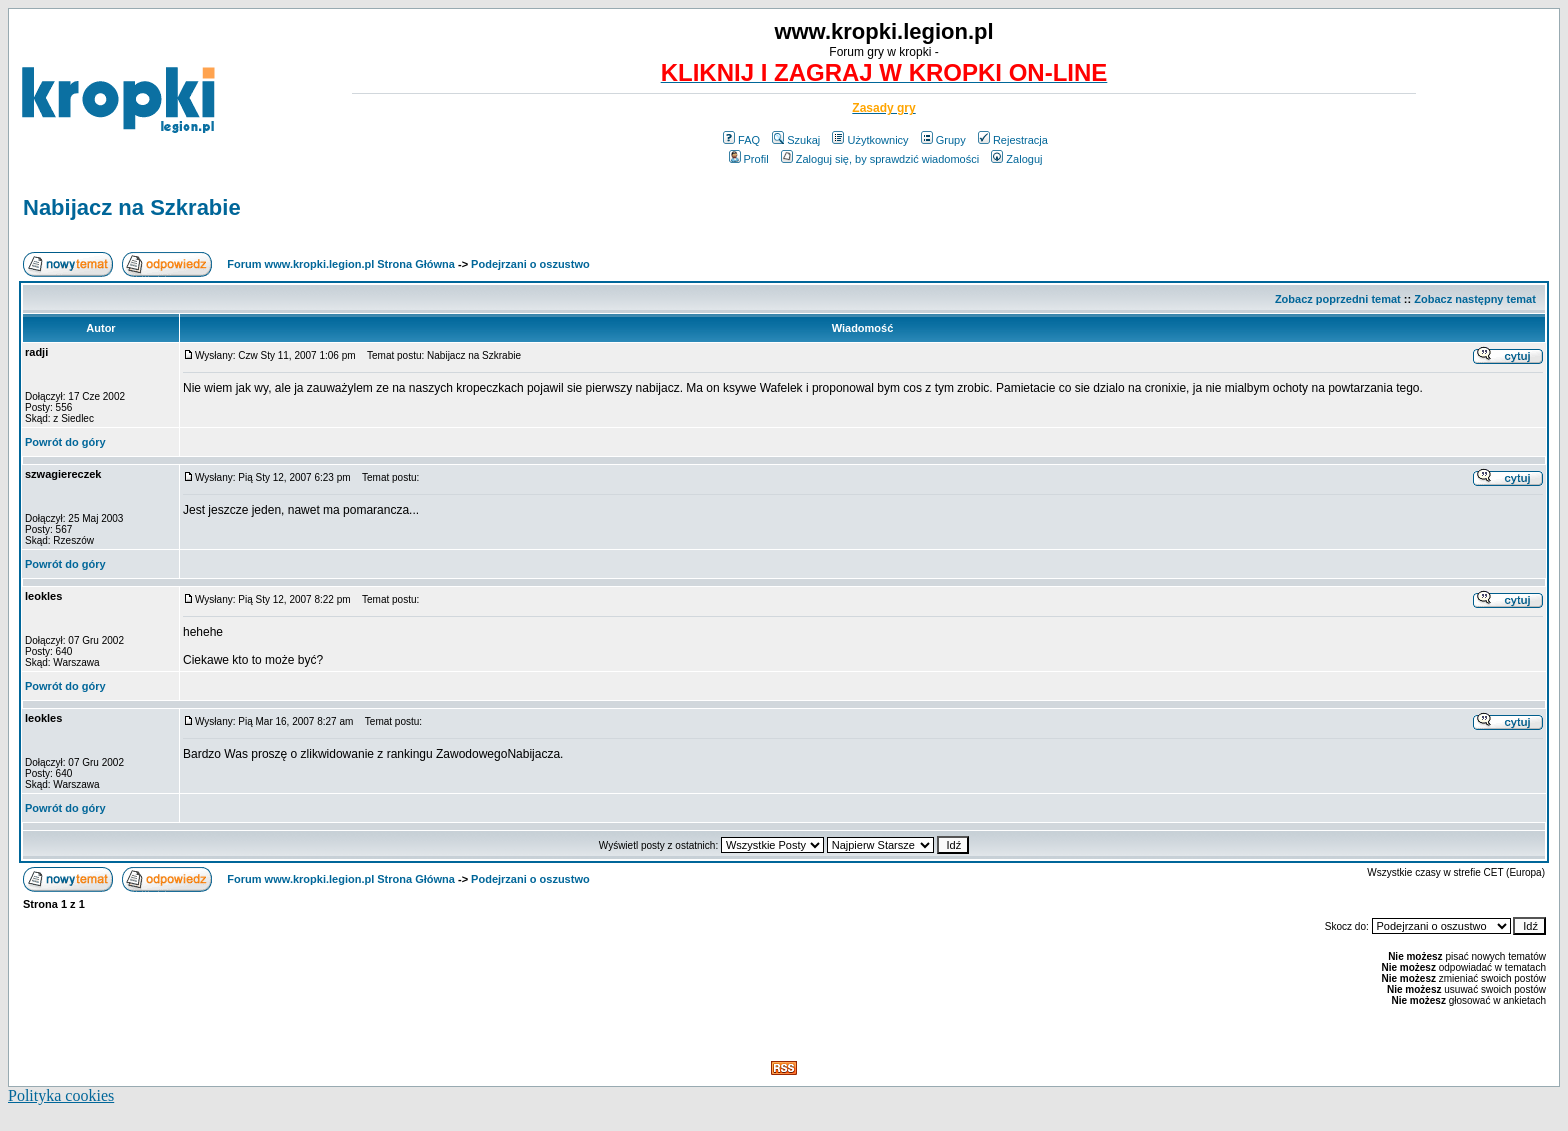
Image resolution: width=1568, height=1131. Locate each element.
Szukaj (796, 140)
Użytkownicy (870, 140)
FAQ (741, 140)
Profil (749, 159)
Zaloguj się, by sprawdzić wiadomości (880, 159)
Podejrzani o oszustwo (530, 264)
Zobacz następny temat (1475, 299)
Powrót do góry (65, 442)
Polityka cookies (61, 1095)
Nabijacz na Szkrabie (132, 207)
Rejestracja (1013, 140)
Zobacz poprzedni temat (1338, 299)
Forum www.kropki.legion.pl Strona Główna (341, 264)
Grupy (943, 140)
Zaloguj (1016, 159)
